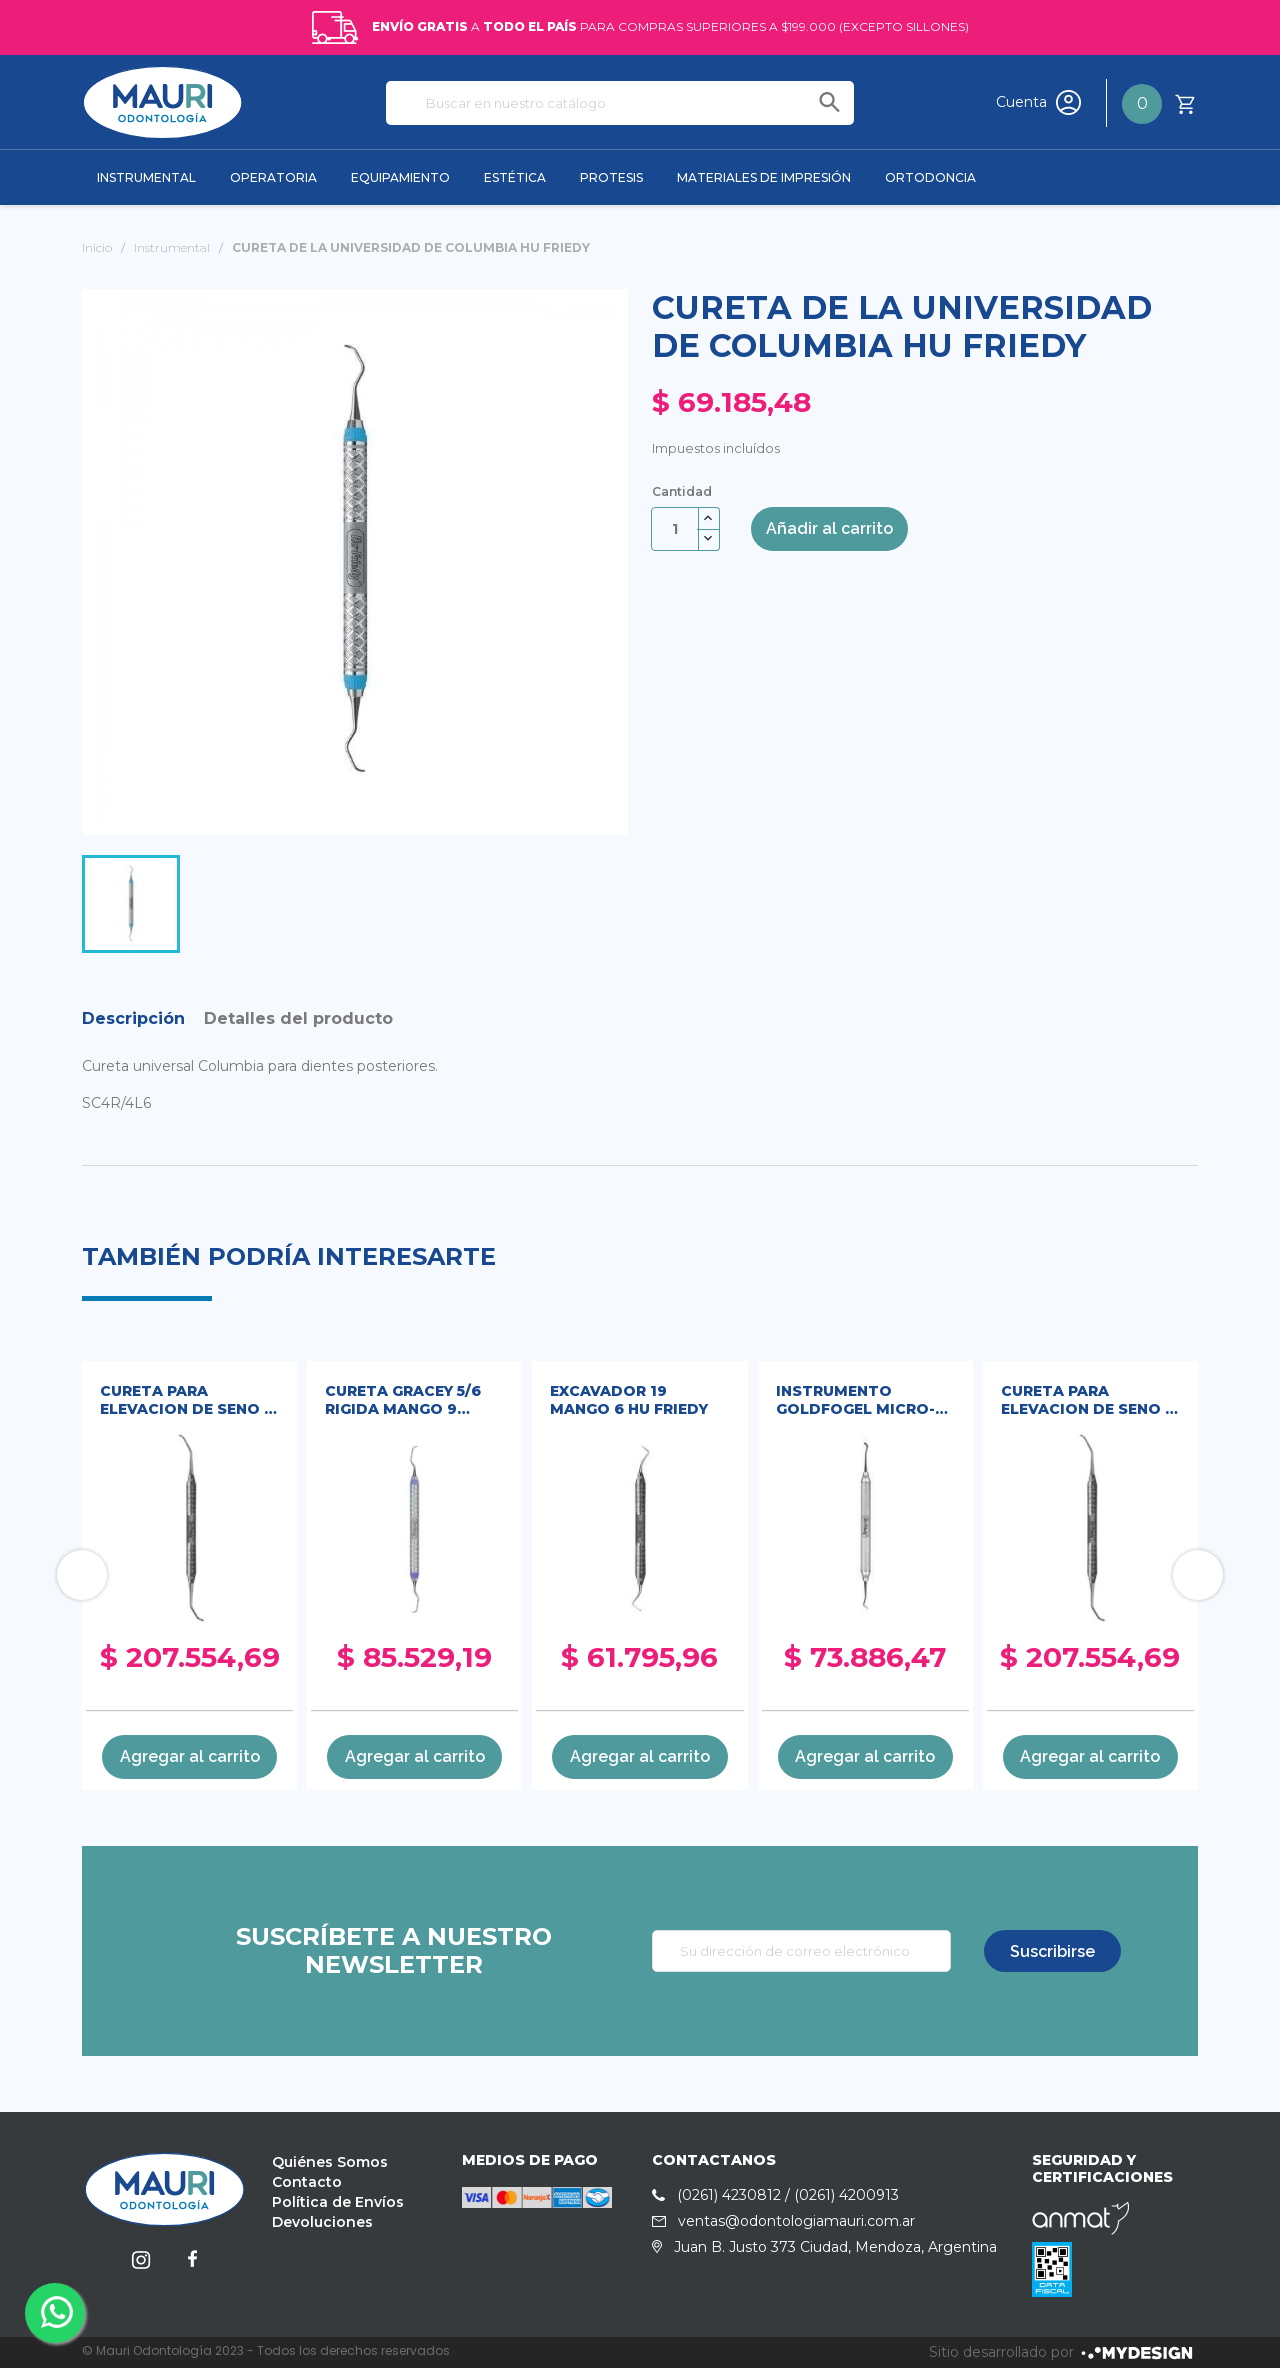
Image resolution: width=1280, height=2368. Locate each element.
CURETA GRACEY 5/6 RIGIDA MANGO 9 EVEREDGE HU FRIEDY (407, 1401)
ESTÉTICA (515, 177)
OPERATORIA (273, 177)
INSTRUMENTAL (146, 177)
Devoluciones (322, 2222)
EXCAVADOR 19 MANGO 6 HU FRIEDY (629, 1400)
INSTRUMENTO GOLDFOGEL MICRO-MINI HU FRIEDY (855, 1401)
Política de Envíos (338, 2202)
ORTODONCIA (930, 177)
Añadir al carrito (829, 528)
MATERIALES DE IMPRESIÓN (764, 177)
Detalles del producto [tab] (298, 1018)
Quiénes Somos (330, 2162)
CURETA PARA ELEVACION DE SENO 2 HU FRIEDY (187, 1401)
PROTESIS (611, 177)
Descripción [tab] (133, 1018)
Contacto (307, 2182)
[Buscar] (620, 103)
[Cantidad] (675, 529)
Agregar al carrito (190, 1756)
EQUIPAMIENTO (400, 177)
